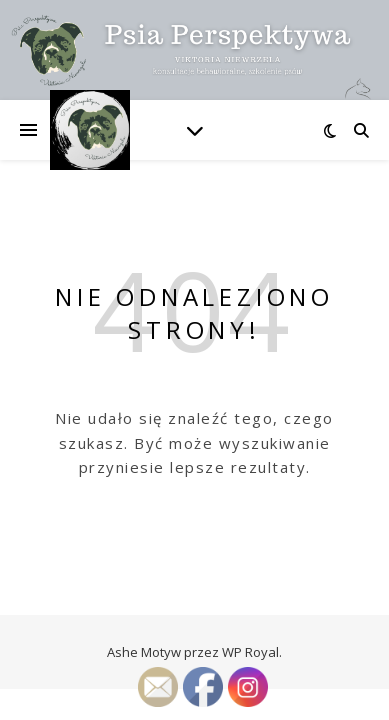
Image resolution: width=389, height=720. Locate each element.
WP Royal (250, 652)
